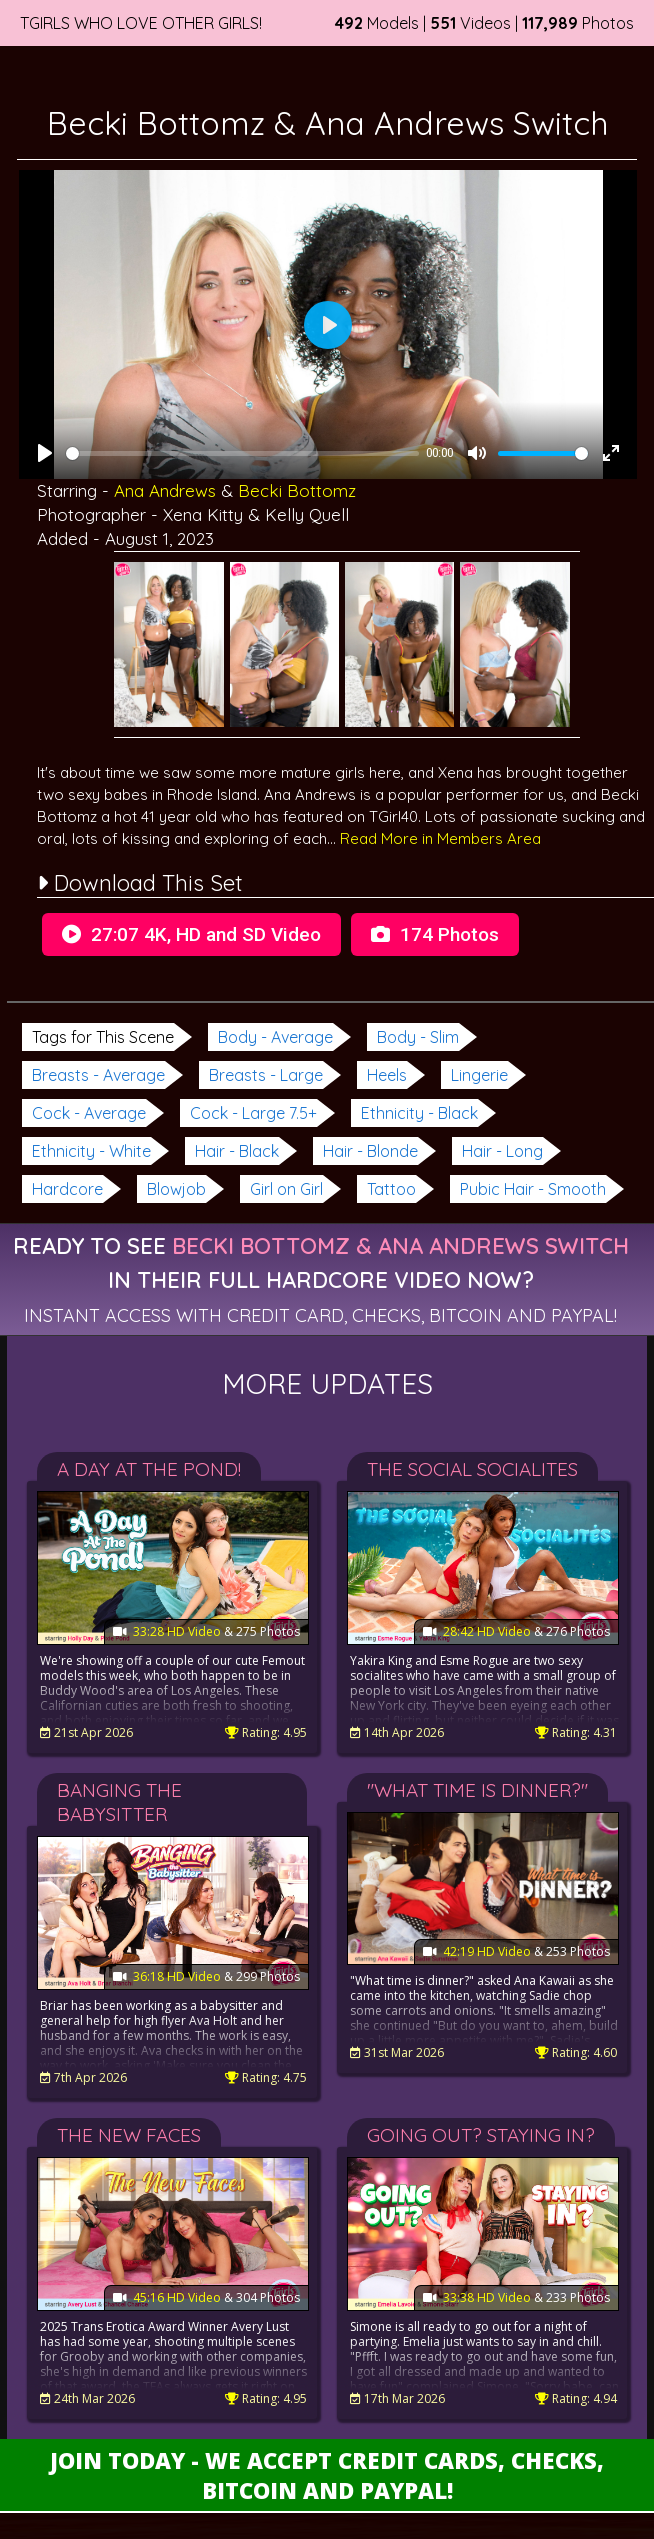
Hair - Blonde (370, 1151)
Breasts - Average (98, 1075)
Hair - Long (502, 1151)
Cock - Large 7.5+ (253, 1113)
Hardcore (67, 1189)
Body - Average (275, 1037)
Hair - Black (237, 1151)
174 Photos (435, 934)
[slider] (242, 453)
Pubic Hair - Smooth (533, 1189)
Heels (387, 1075)
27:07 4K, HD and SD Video (191, 934)
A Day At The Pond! (149, 1469)
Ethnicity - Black (419, 1113)
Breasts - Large (266, 1075)
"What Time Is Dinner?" (477, 1790)
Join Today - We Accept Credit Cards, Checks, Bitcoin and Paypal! (327, 2475)
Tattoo (391, 1189)
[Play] (45, 453)
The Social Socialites (472, 1469)
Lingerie (479, 1075)
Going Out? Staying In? (481, 2135)
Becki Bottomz (297, 490)
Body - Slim (418, 1037)
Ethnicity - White (91, 1151)
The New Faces (129, 2135)
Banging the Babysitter (119, 1802)
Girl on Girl (286, 1189)
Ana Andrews (165, 490)
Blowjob (176, 1189)
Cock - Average (89, 1113)
